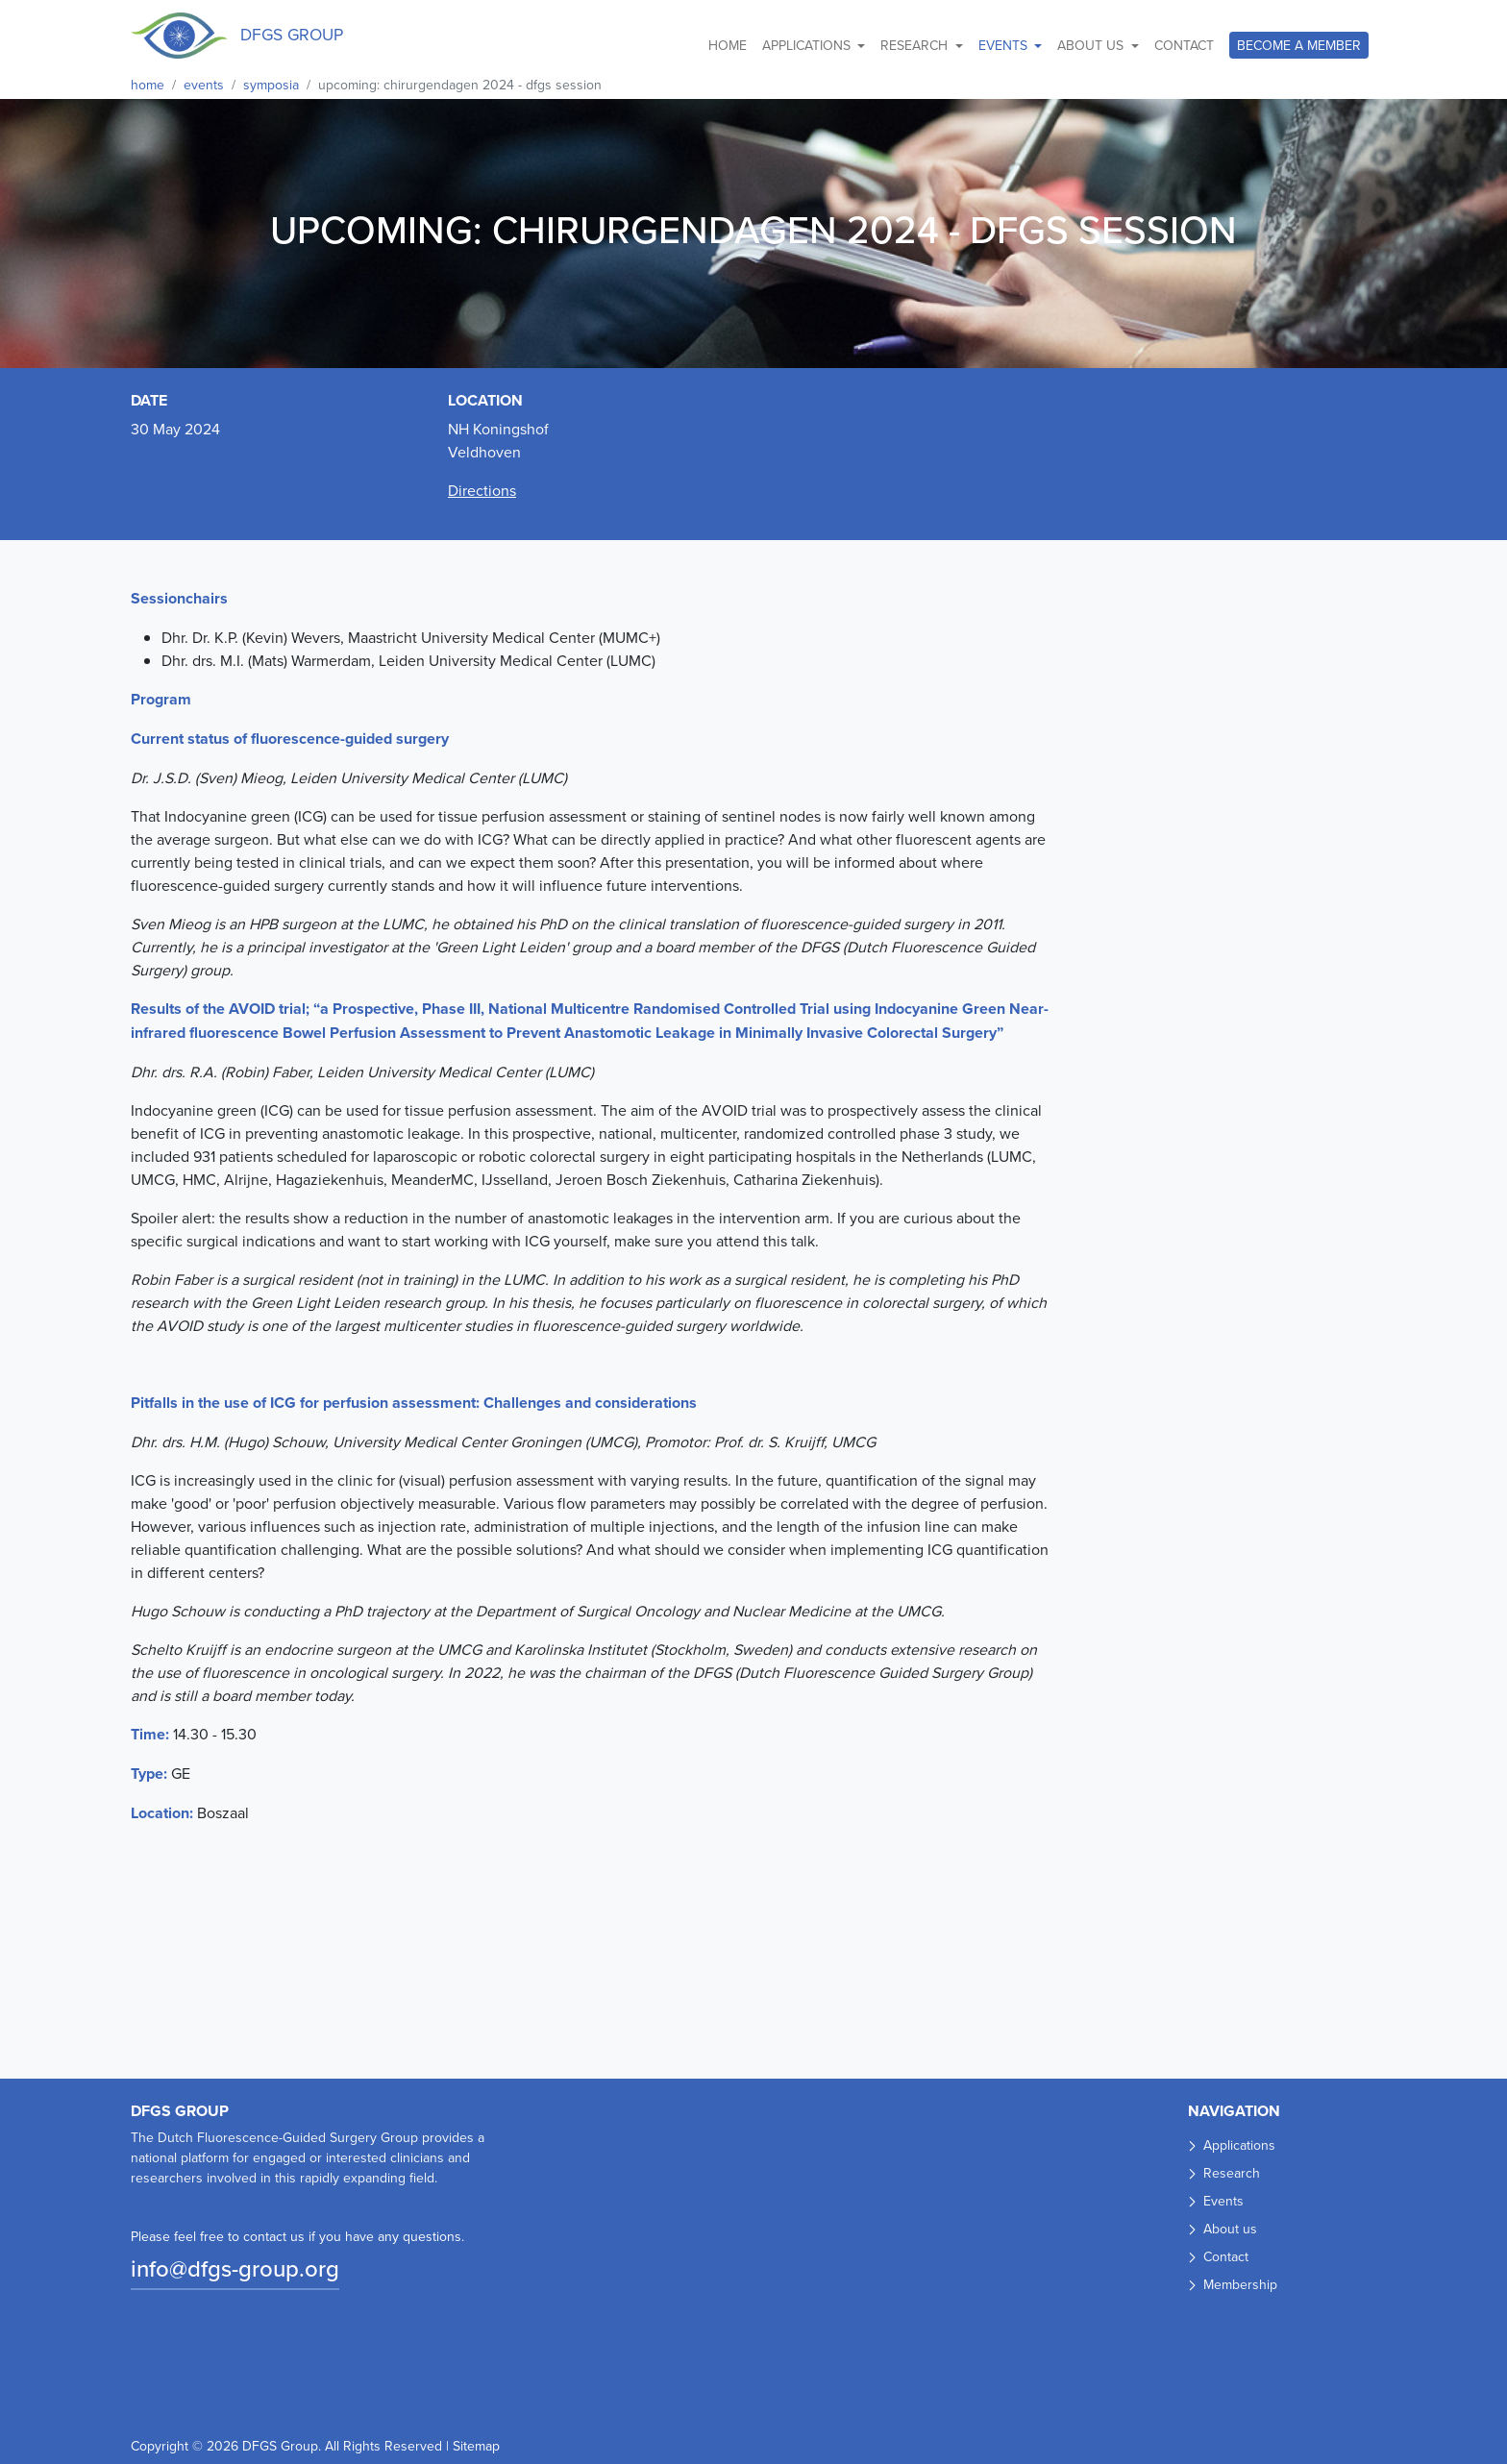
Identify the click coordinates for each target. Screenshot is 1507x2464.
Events (204, 84)
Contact (1184, 45)
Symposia (271, 84)
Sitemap (476, 2445)
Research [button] (915, 45)
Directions (482, 490)
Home (727, 45)
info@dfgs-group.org (235, 2268)
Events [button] (1004, 45)
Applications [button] (808, 45)
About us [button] (1092, 45)
